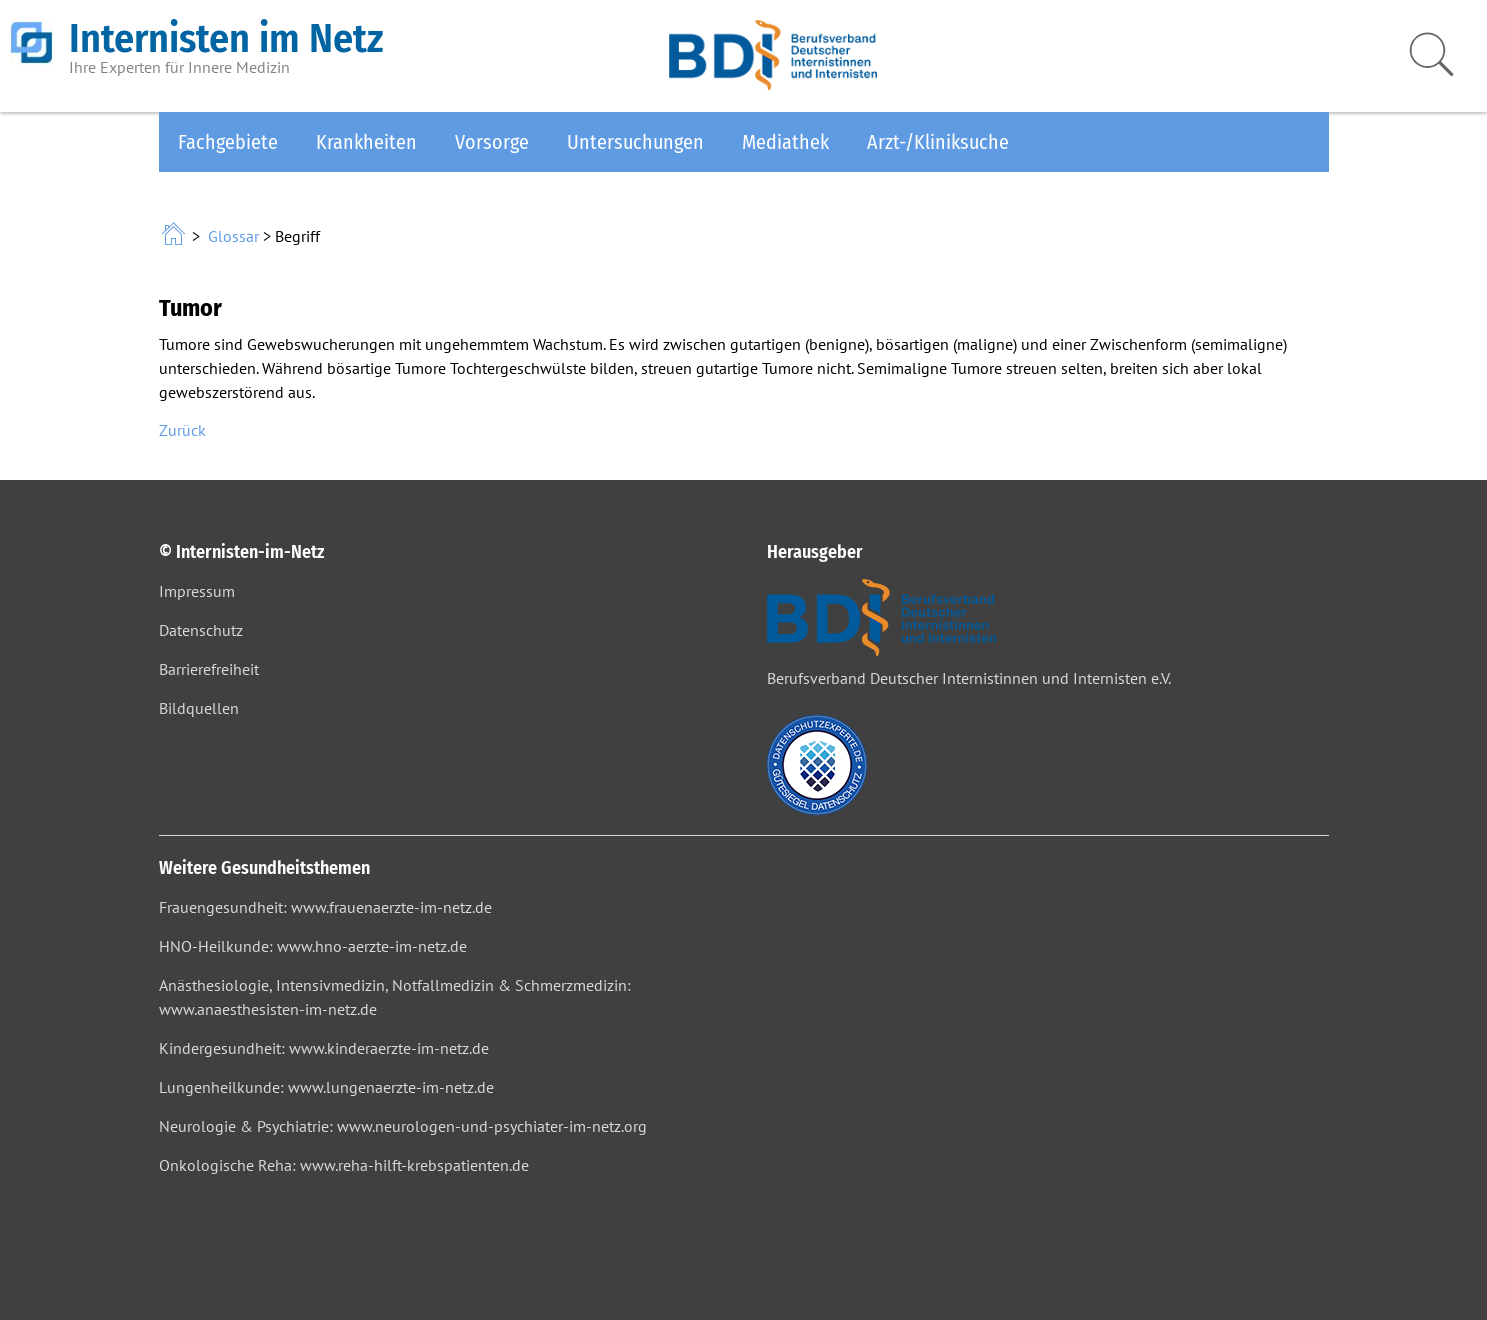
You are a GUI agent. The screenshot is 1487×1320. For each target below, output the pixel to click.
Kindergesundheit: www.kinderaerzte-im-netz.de (324, 1048)
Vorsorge (492, 142)
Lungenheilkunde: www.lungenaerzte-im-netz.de (326, 1087)
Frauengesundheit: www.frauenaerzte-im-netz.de (325, 907)
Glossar (233, 236)
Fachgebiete (228, 142)
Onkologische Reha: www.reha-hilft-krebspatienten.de (344, 1165)
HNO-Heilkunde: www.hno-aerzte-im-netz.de (313, 946)
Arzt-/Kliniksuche (938, 142)
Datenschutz (201, 630)
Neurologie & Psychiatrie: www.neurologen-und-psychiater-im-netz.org (403, 1126)
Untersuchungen (635, 142)
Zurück (182, 430)
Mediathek (785, 142)
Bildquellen (199, 708)
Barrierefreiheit (209, 669)
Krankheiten (366, 142)
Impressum (197, 591)
